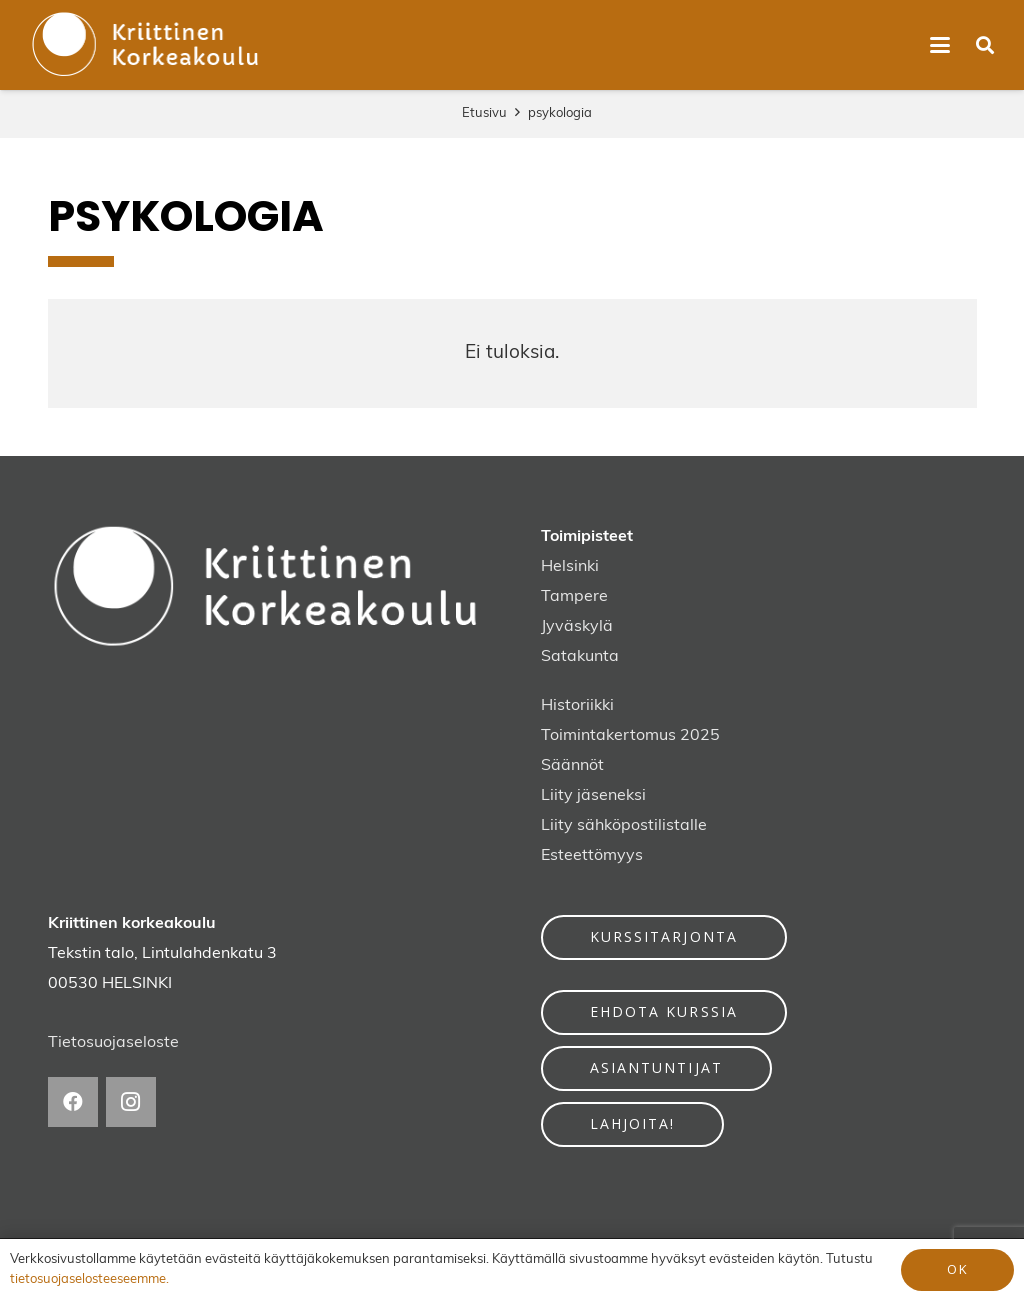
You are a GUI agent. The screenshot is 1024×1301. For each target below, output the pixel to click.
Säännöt (572, 766)
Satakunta (580, 657)
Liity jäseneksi (593, 796)
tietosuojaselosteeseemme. (89, 1279)
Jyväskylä (577, 627)
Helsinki (570, 567)
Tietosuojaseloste (113, 1043)
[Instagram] (131, 1102)
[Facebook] (73, 1102)
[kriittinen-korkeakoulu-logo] (146, 45)
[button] (940, 45)
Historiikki (577, 706)
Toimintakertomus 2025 (630, 736)
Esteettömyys (592, 856)
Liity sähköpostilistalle (624, 826)
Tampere (574, 597)
